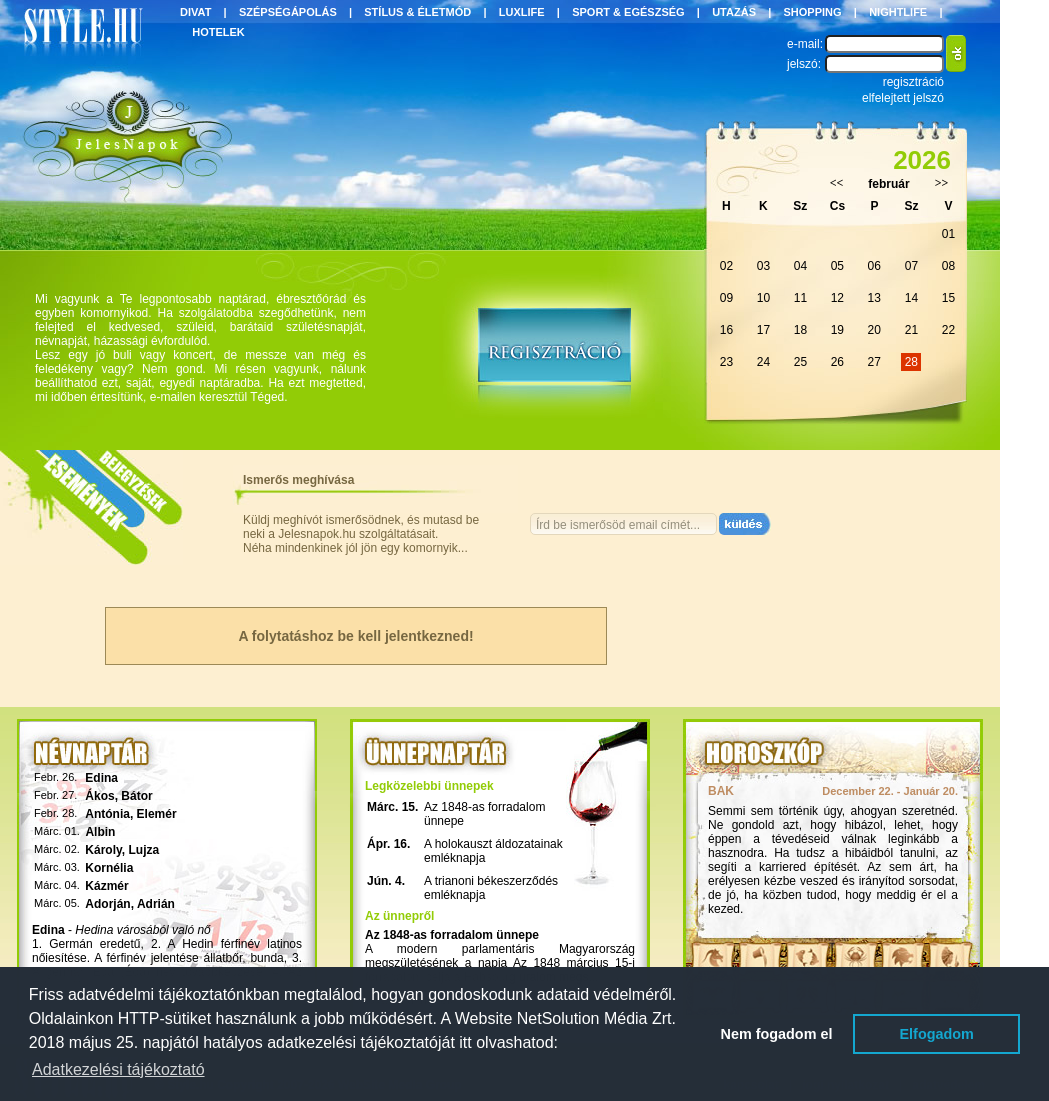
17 (763, 330)
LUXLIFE (522, 12)
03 (763, 266)
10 (763, 298)
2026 (922, 160)
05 (837, 266)
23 (726, 362)
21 (911, 330)
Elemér (157, 814)
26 (837, 362)
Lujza (144, 850)
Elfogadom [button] (937, 1034)
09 (726, 298)
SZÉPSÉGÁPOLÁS (288, 12)
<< (837, 183)
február (888, 184)
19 (837, 330)
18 (800, 330)
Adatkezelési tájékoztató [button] (118, 1069)
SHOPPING (813, 12)
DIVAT (195, 12)
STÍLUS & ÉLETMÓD (417, 12)
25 (800, 362)
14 (911, 298)
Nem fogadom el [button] (777, 1034)
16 (726, 330)
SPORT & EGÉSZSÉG (628, 12)
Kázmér (106, 886)
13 (874, 298)
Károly (103, 850)
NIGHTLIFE (898, 12)
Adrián (156, 904)
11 (800, 298)
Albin (100, 832)
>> (942, 183)
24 (763, 362)
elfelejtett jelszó (903, 98)
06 (874, 266)
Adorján (107, 904)
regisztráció (913, 82)
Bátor (136, 796)
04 (800, 266)
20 (874, 330)
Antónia (107, 814)
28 (911, 362)
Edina (101, 778)
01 (948, 234)
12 (837, 298)
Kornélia (109, 868)
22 (948, 330)
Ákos (99, 796)
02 (726, 266)
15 (948, 298)
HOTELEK (218, 32)
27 (874, 362)
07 (911, 266)
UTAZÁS (734, 12)
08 (948, 266)
